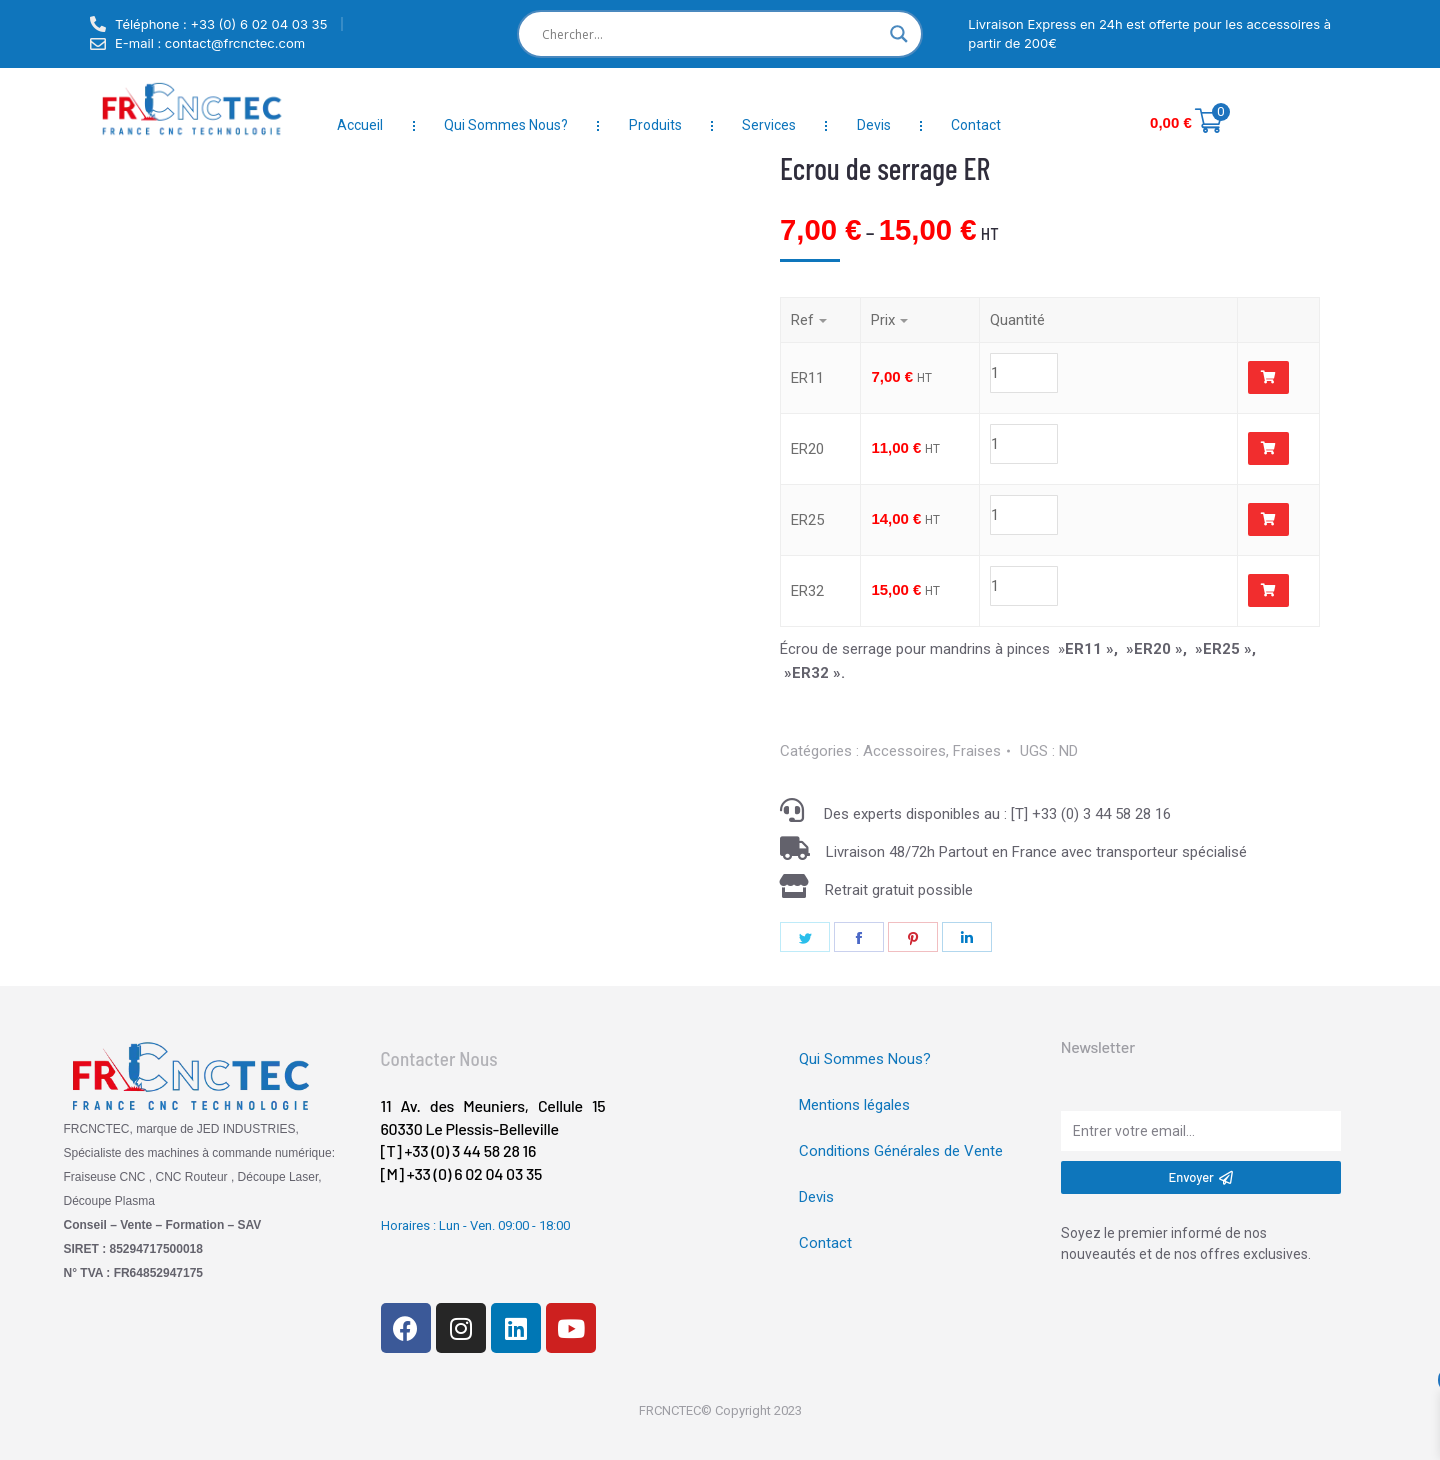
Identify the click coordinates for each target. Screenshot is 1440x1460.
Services (769, 125)
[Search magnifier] (899, 34)
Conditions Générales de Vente (901, 1151)
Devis (874, 125)
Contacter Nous (439, 1058)
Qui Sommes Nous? (506, 125)
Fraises (977, 751)
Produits (655, 125)
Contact (976, 125)
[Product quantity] (1100, 373)
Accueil (360, 125)
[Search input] (711, 34)
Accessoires (904, 751)
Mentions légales (854, 1105)
